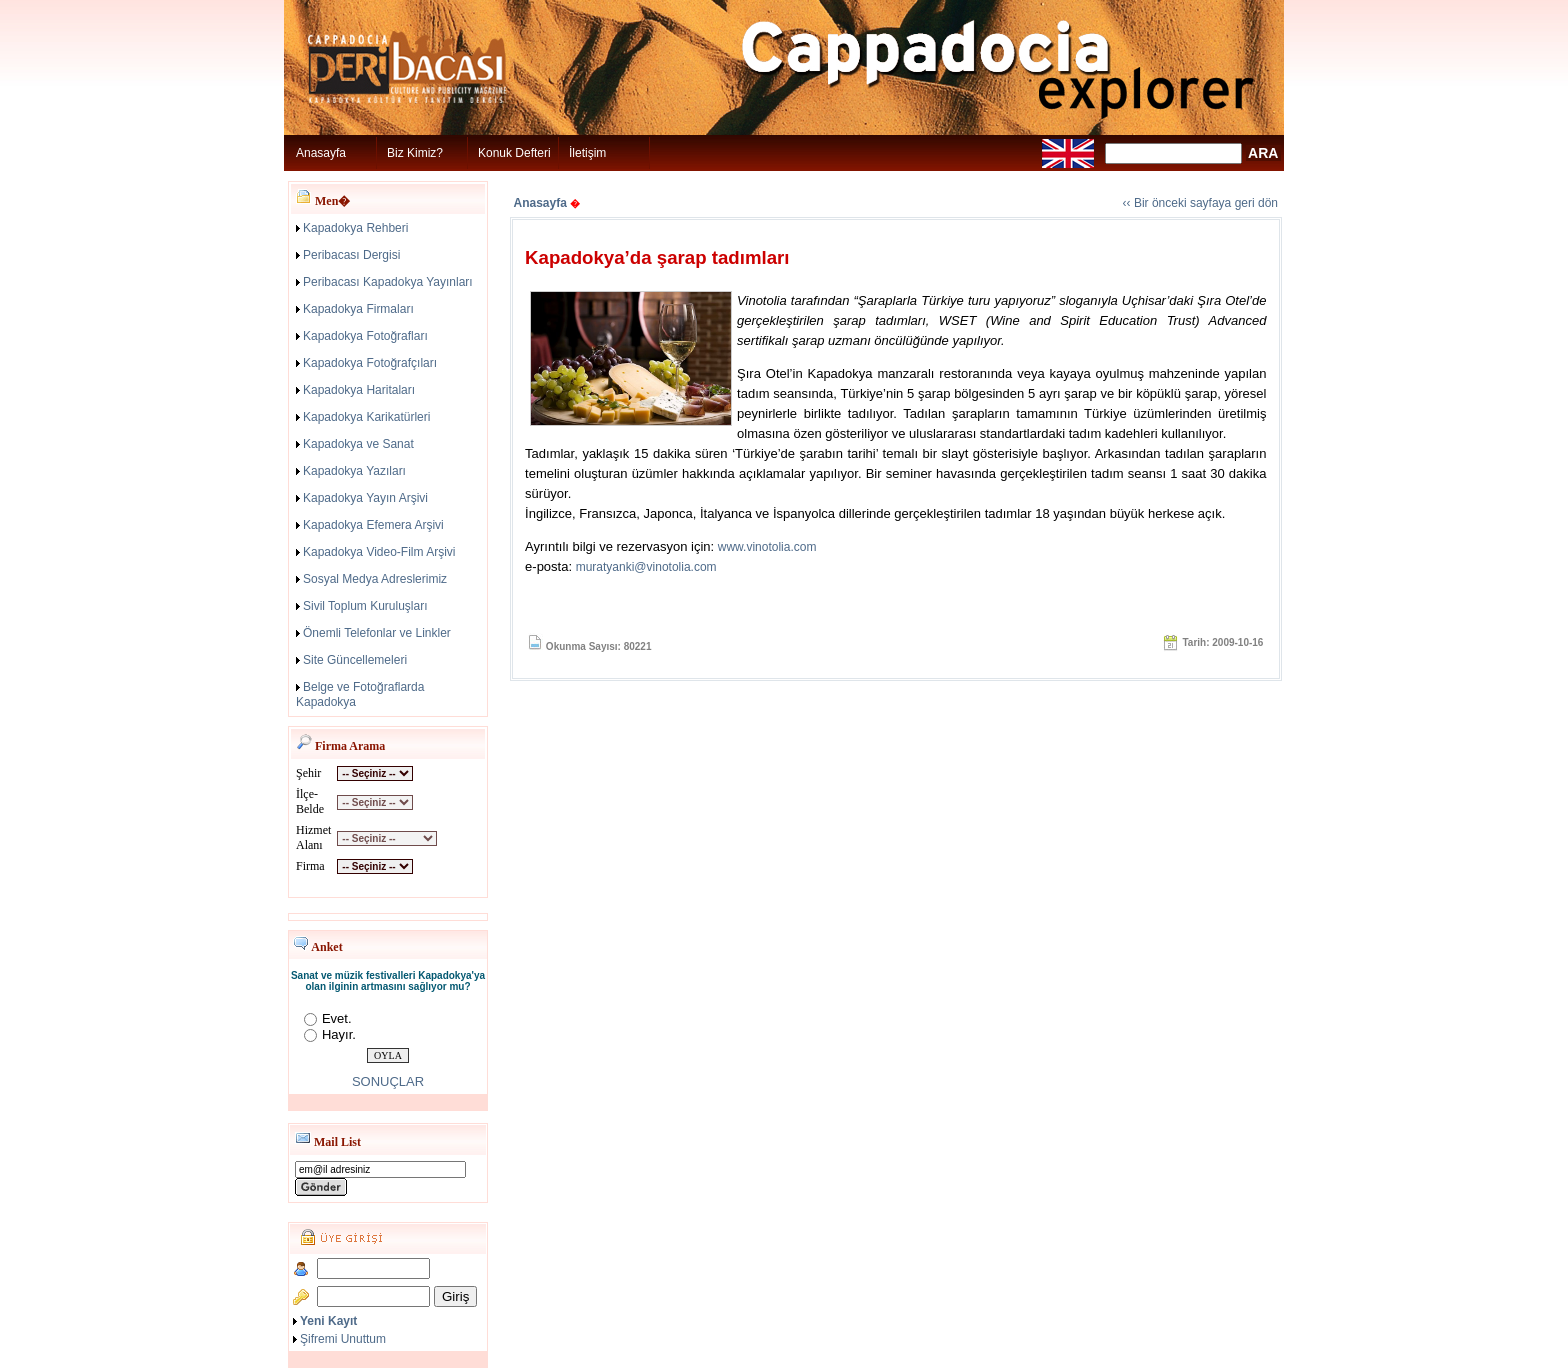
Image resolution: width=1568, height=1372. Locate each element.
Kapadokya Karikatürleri (366, 417)
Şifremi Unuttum (343, 1339)
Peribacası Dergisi (351, 255)
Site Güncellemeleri (355, 660)
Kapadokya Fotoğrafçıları (370, 363)
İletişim (587, 153)
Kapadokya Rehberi (355, 228)
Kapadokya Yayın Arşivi (365, 498)
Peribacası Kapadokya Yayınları (388, 282)
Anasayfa (321, 153)
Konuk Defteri (514, 153)
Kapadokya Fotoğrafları (365, 336)
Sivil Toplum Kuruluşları (365, 606)
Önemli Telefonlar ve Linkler (377, 633)
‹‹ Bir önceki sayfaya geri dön (1200, 203)
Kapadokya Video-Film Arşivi (379, 552)
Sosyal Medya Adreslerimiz (375, 579)
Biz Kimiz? (415, 153)
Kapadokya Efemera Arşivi (373, 525)
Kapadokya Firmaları (358, 309)
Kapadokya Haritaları (359, 390)
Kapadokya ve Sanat (358, 444)
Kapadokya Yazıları (354, 471)
